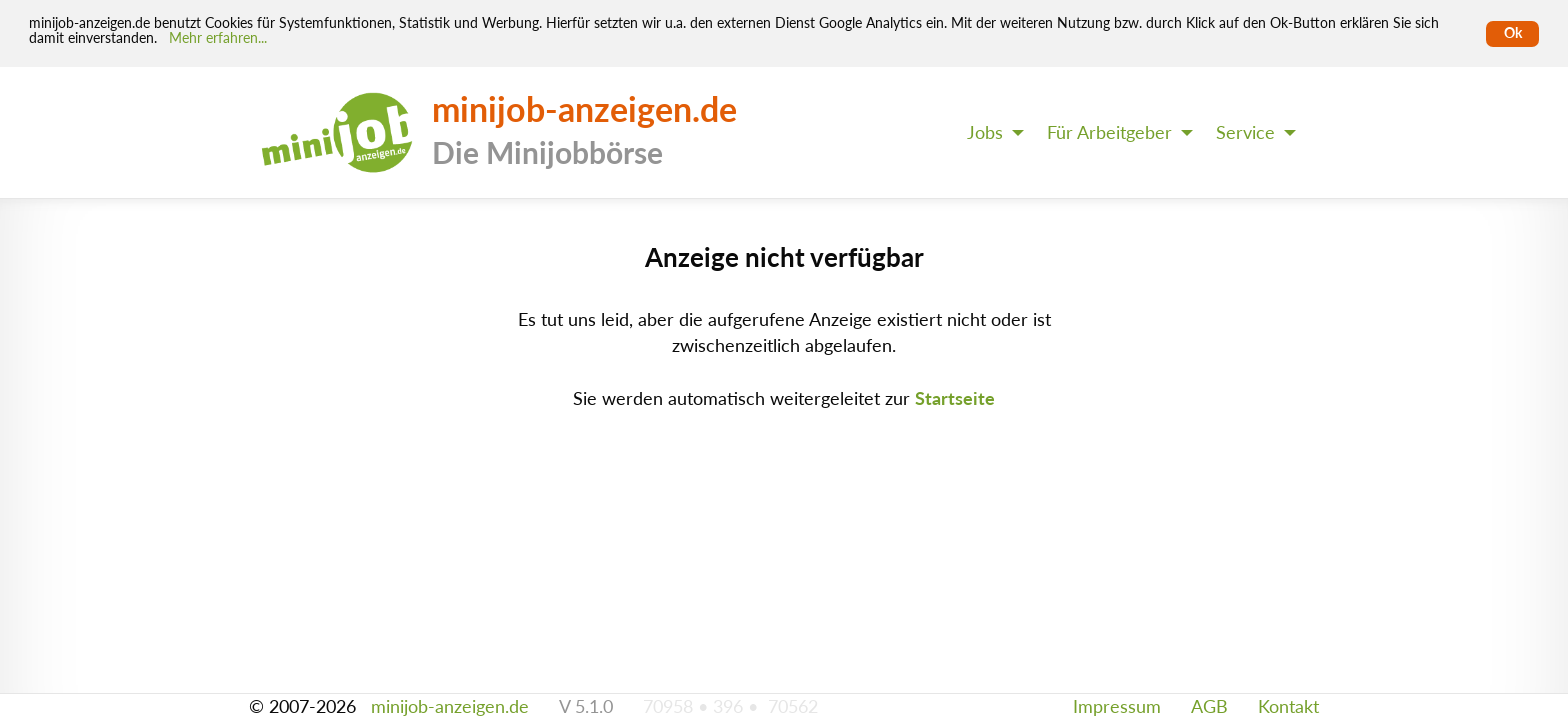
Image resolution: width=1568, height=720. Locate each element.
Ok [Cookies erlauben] (1513, 33)
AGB (1209, 706)
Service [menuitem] (1245, 132)
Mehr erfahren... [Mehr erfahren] (218, 38)
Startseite (955, 398)
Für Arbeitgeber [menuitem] (1109, 132)
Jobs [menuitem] (985, 132)
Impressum (1117, 706)
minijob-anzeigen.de (450, 706)
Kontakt (1288, 706)
